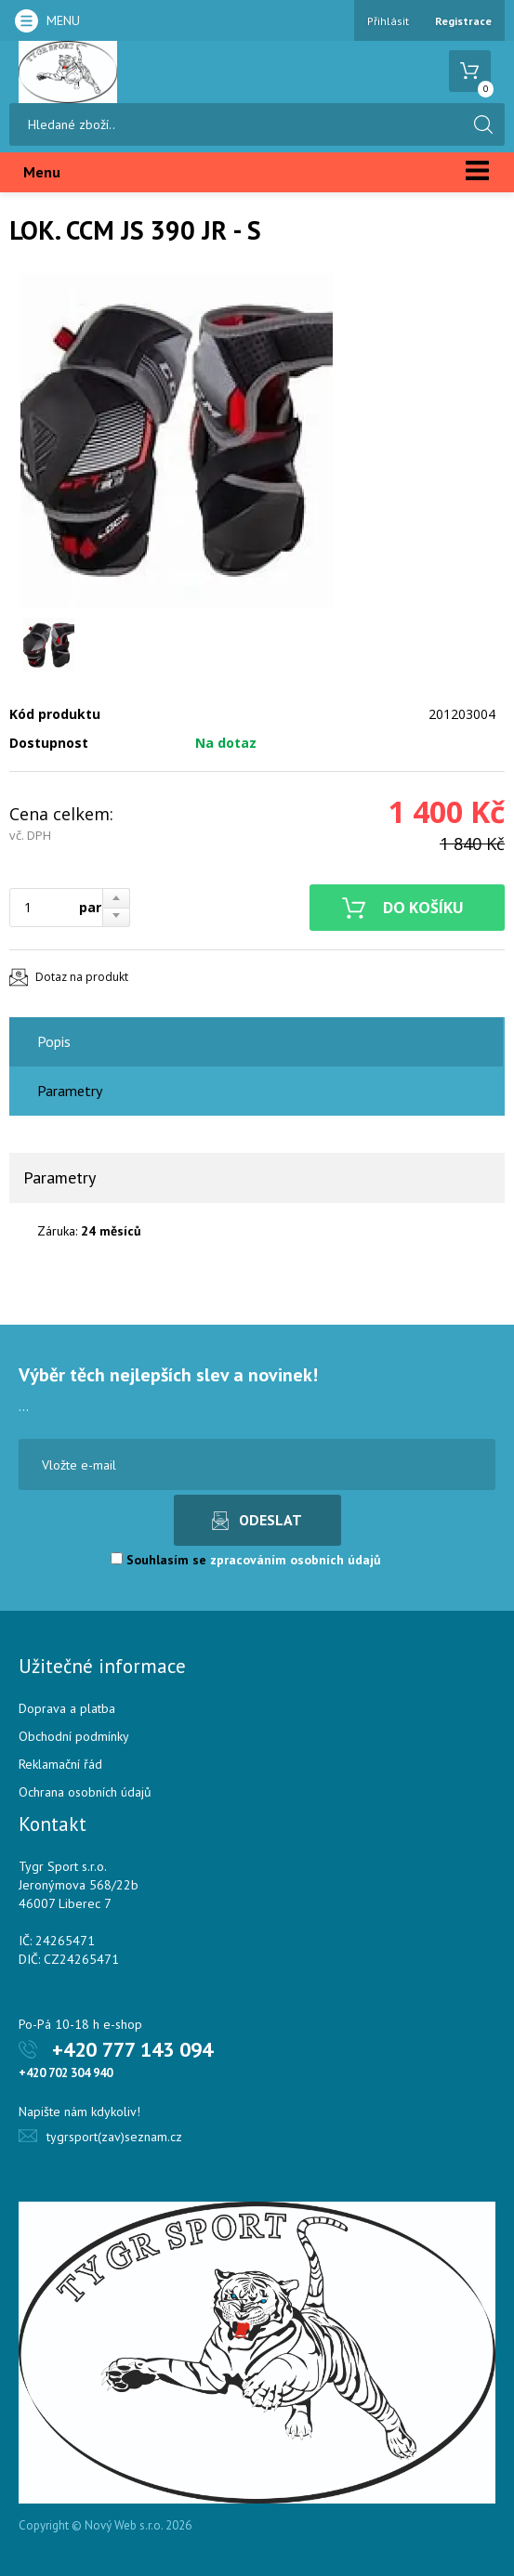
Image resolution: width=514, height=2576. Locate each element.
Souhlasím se (246, 1559)
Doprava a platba (67, 1708)
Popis (54, 1041)
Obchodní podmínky (74, 1736)
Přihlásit (388, 21)
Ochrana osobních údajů (85, 1792)
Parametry (69, 1090)
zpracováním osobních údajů (295, 1559)
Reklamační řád (60, 1764)
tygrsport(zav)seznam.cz (114, 2136)
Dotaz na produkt (81, 977)
